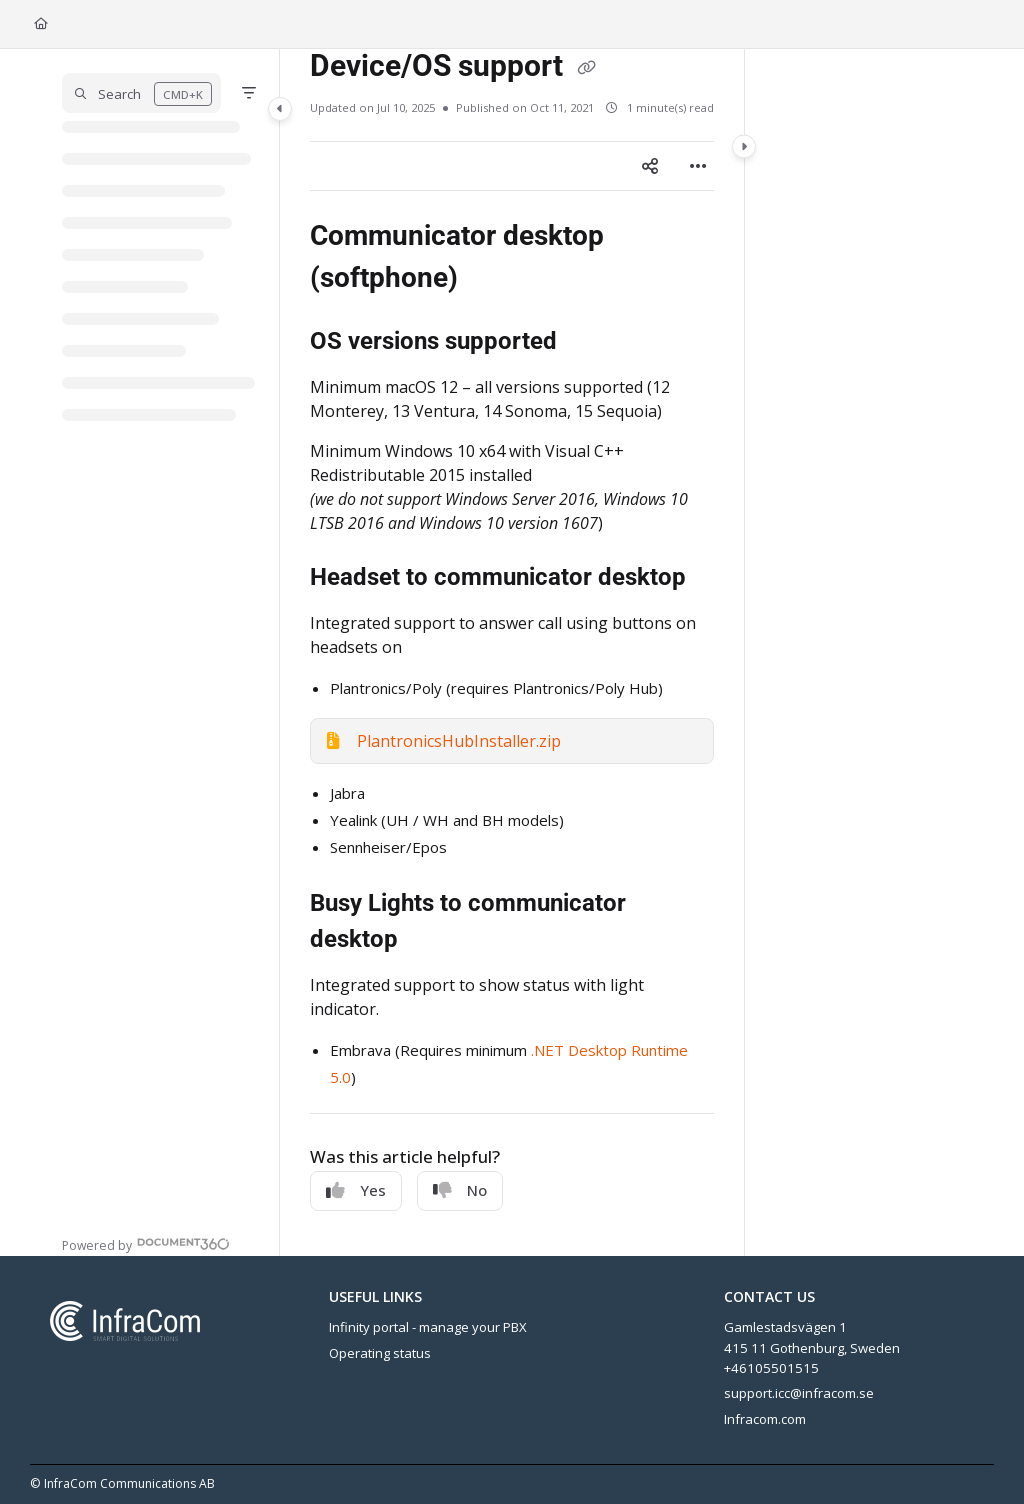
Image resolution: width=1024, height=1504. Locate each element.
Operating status (380, 1353)
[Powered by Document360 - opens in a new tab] (146, 1243)
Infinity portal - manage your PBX (428, 1327)
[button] (141, 93)
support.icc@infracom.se (799, 1393)
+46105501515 (771, 1368)
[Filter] (249, 93)
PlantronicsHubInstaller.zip (459, 741)
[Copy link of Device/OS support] (586, 68)
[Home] (41, 24)
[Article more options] (698, 166)
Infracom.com (765, 1419)
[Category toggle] (280, 109)
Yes (356, 1190)
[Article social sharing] (650, 166)
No (460, 1190)
